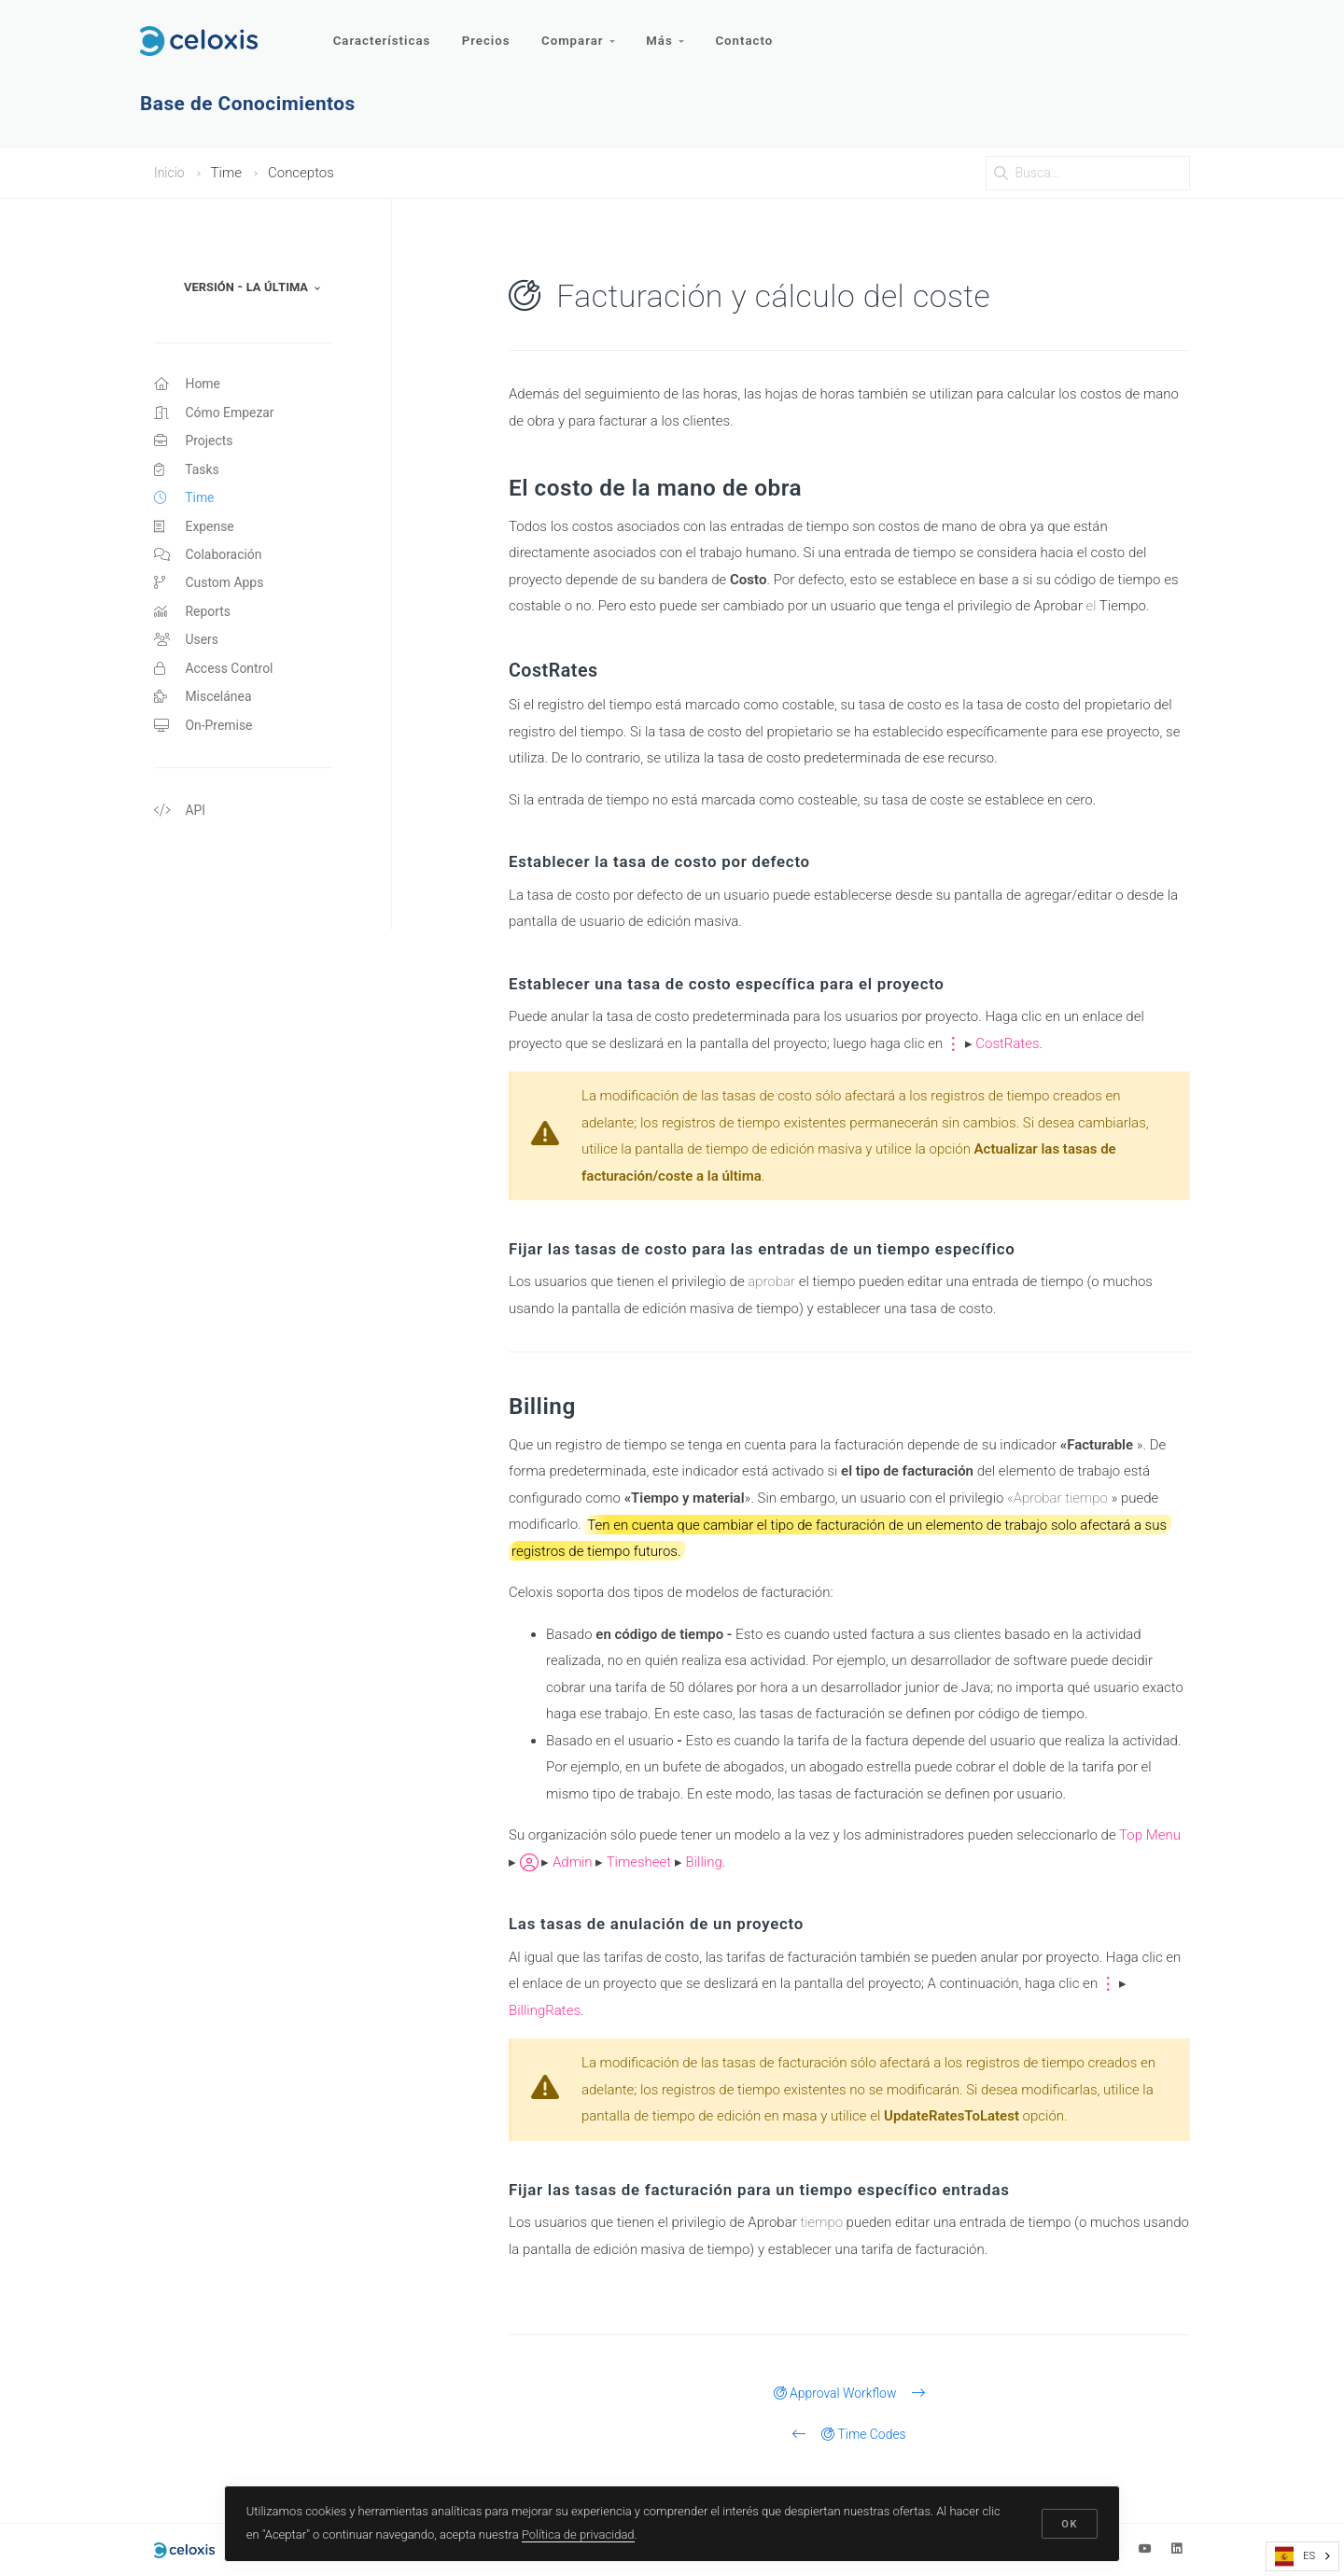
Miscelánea (205, 718)
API (180, 836)
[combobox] (1302, 2556)
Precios (487, 35)
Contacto (751, 35)
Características (382, 35)
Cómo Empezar (217, 415)
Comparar (582, 35)
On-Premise (206, 748)
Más (671, 35)
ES (1295, 2556)
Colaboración (211, 566)
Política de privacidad (579, 2533)
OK (1068, 2522)
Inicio (170, 172)
